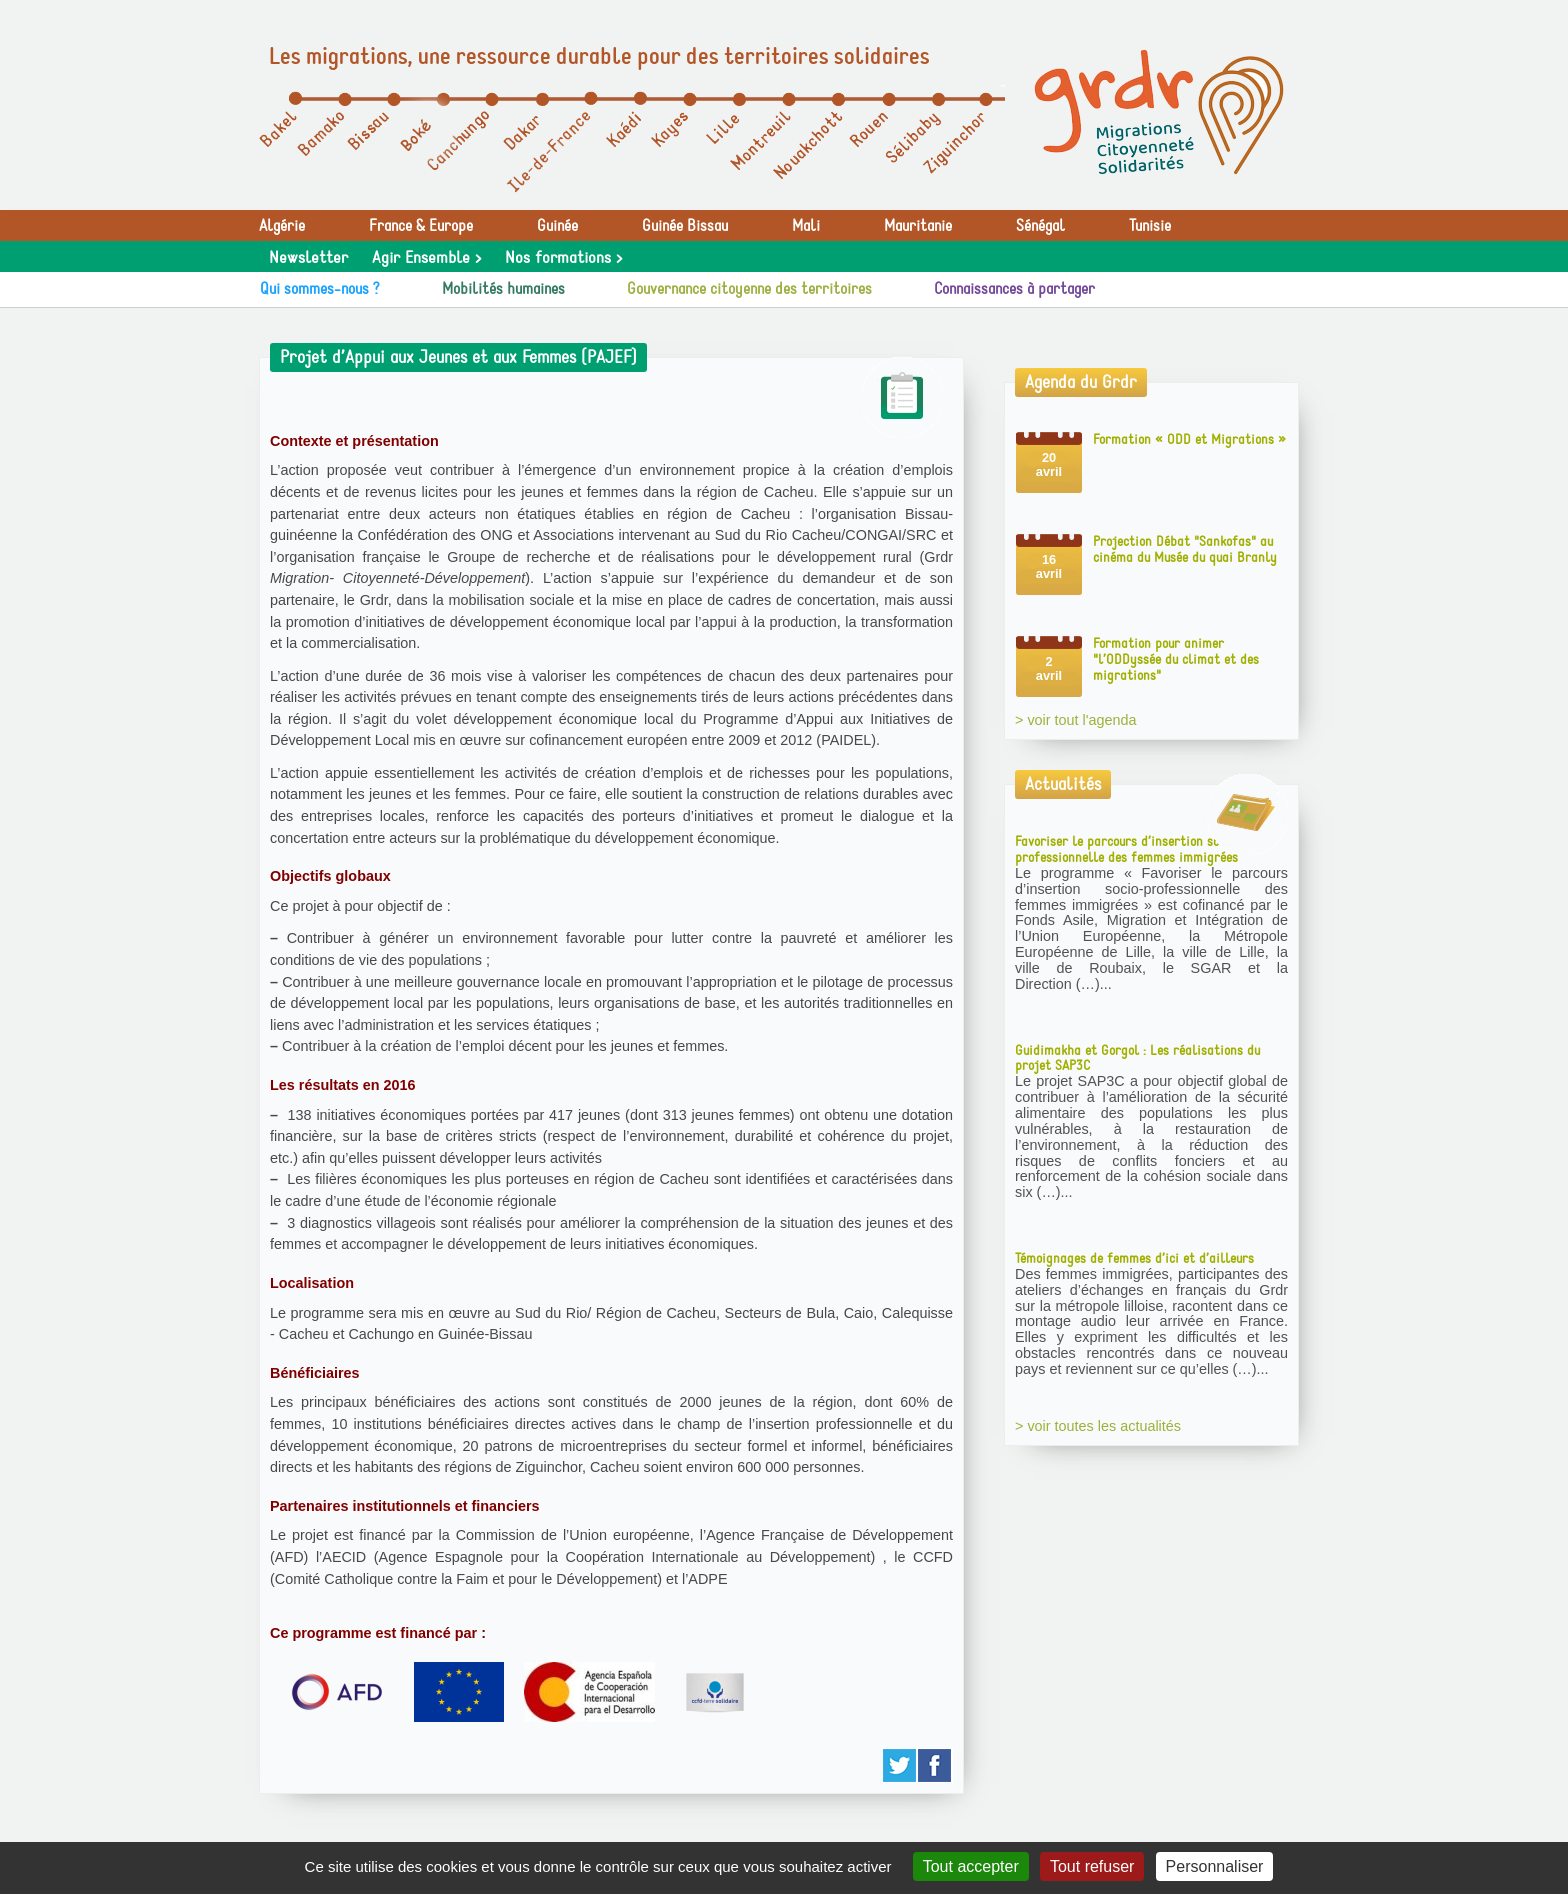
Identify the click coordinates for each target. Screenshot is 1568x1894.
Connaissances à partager (1014, 289)
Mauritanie (918, 226)
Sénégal (1040, 226)
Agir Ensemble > (426, 258)
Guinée (557, 226)
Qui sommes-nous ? (320, 289)
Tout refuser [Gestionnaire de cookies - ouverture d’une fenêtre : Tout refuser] (1092, 1866)
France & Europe (421, 226)
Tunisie (1150, 226)
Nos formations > (563, 258)
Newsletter (308, 258)
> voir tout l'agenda (1076, 720)
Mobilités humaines (503, 289)
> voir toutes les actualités (1098, 1426)
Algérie (282, 226)
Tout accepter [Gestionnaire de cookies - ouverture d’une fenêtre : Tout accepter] (971, 1866)
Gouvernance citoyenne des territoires (749, 289)
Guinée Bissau (685, 226)
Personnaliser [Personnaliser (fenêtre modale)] (1215, 1866)
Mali (806, 226)
